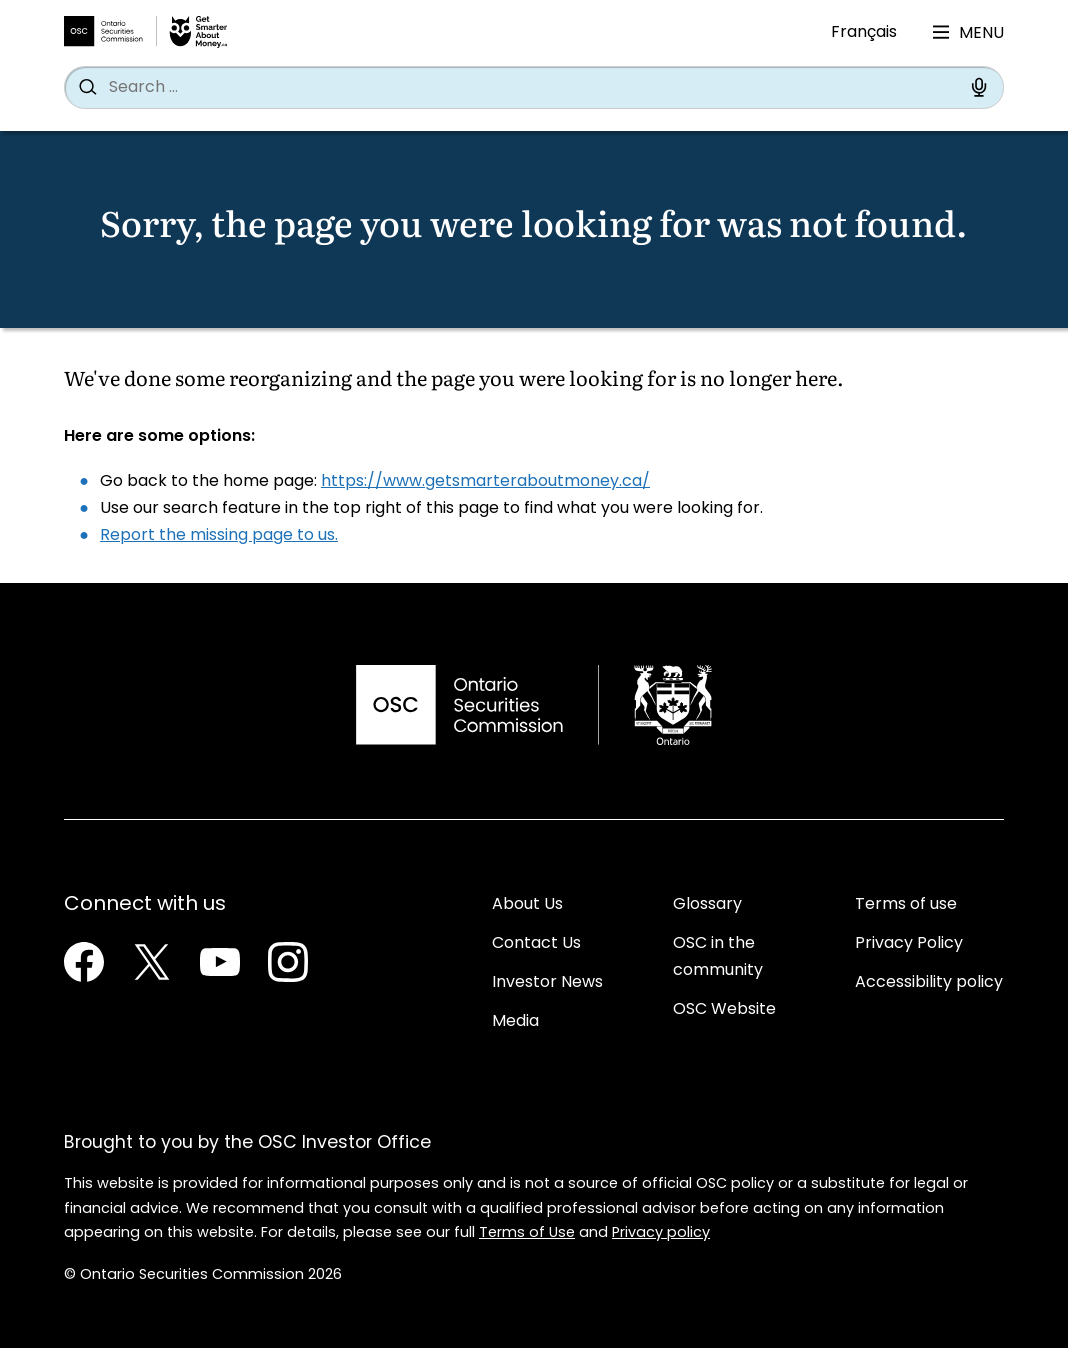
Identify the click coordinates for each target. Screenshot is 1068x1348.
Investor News (547, 983)
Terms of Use (527, 1233)
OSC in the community (718, 957)
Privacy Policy (909, 944)
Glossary (707, 905)
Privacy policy (661, 1233)
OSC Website (724, 1010)
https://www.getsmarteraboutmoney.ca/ (485, 482)
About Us (527, 905)
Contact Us (536, 944)
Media (515, 1022)
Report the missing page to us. (219, 536)
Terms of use (906, 905)
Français (864, 33)
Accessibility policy (929, 983)
